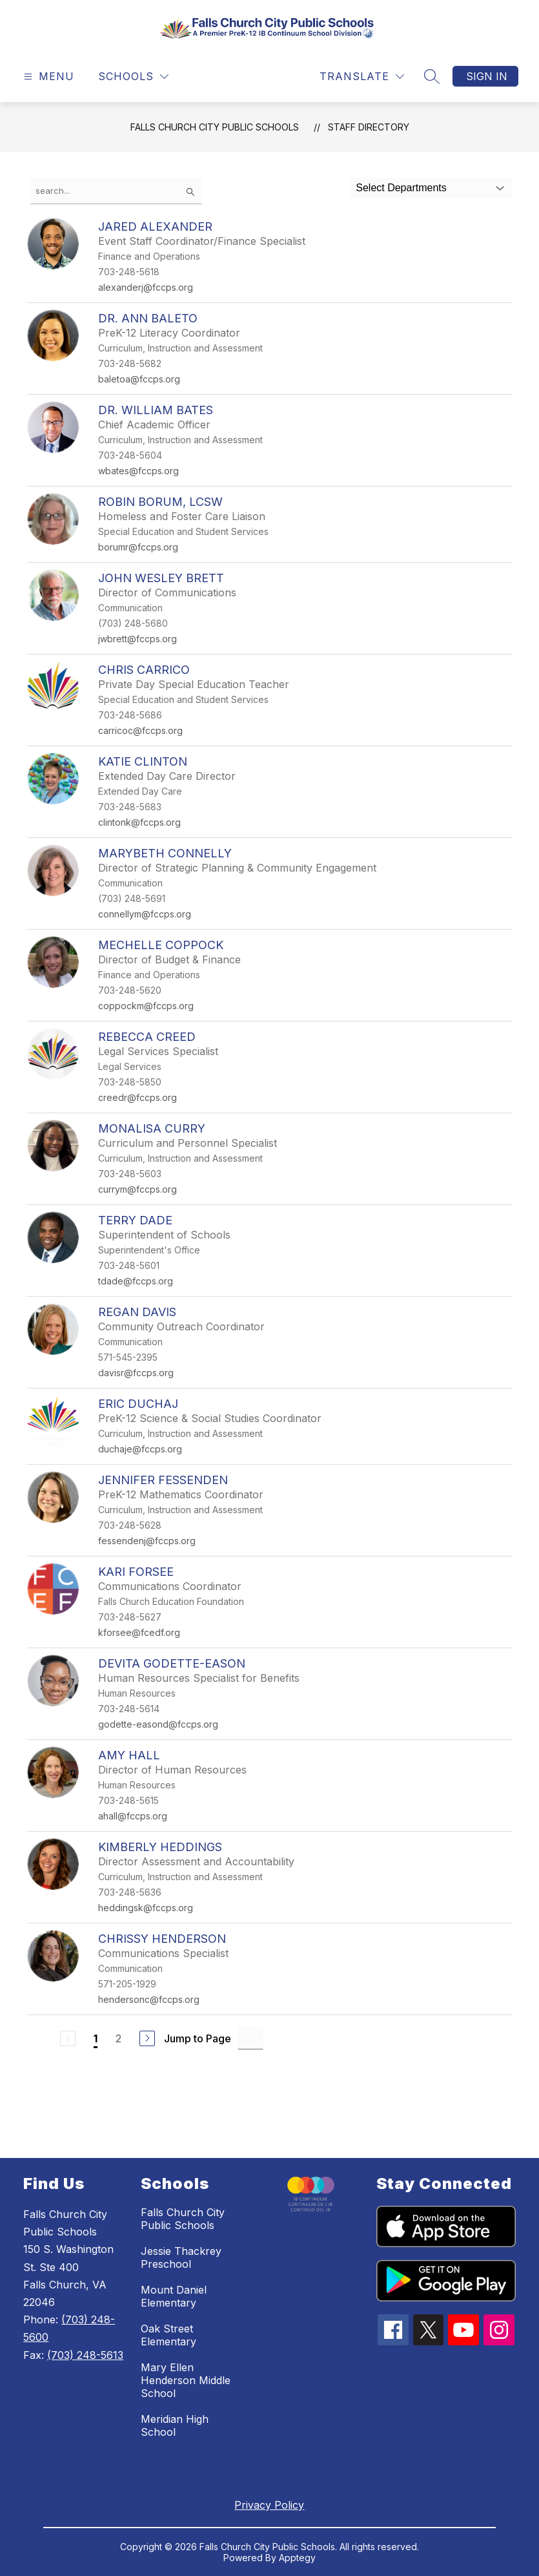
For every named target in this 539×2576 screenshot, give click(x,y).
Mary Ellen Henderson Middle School (185, 2380)
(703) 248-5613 (85, 2355)
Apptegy (297, 2557)
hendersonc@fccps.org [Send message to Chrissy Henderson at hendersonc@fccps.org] (148, 1999)
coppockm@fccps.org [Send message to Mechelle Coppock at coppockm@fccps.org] (146, 1005)
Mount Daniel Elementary (174, 2296)
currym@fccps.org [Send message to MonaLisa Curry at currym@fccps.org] (137, 1189)
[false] (116, 191)
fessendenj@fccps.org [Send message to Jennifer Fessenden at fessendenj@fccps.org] (147, 1540)
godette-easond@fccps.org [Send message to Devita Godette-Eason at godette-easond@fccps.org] (158, 1724)
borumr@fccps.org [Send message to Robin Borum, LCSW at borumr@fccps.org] (138, 546)
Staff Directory (368, 126)
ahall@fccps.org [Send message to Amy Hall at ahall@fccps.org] (132, 1815)
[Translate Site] (361, 76)
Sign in (486, 76)
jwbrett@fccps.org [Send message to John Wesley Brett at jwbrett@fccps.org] (137, 638)
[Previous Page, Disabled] (68, 2038)
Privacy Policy (269, 2504)
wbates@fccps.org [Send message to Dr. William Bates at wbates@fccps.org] (138, 470)
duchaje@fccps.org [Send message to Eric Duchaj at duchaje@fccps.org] (140, 1448)
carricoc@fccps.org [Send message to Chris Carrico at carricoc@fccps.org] (140, 730)
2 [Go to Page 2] (118, 2038)
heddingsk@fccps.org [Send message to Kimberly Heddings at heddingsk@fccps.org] (145, 1907)
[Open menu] (47, 76)
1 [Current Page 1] (95, 2038)
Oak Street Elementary (168, 2335)
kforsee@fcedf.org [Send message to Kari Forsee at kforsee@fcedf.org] (139, 1632)
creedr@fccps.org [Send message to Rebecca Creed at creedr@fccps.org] (137, 1097)
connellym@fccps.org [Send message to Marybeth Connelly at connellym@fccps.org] (144, 913)
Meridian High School (174, 2425)
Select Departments (401, 187)
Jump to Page (197, 2038)
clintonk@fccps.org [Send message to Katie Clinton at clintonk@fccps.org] (139, 822)
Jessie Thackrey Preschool (181, 2257)
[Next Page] (147, 2038)
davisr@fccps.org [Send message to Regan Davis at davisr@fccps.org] (136, 1372)
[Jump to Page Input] (250, 2038)
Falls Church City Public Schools (214, 126)
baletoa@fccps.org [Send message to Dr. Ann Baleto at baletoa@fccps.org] (139, 378)
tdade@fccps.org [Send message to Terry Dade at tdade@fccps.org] (135, 1280)
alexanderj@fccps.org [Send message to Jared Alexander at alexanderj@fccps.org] (145, 287)
